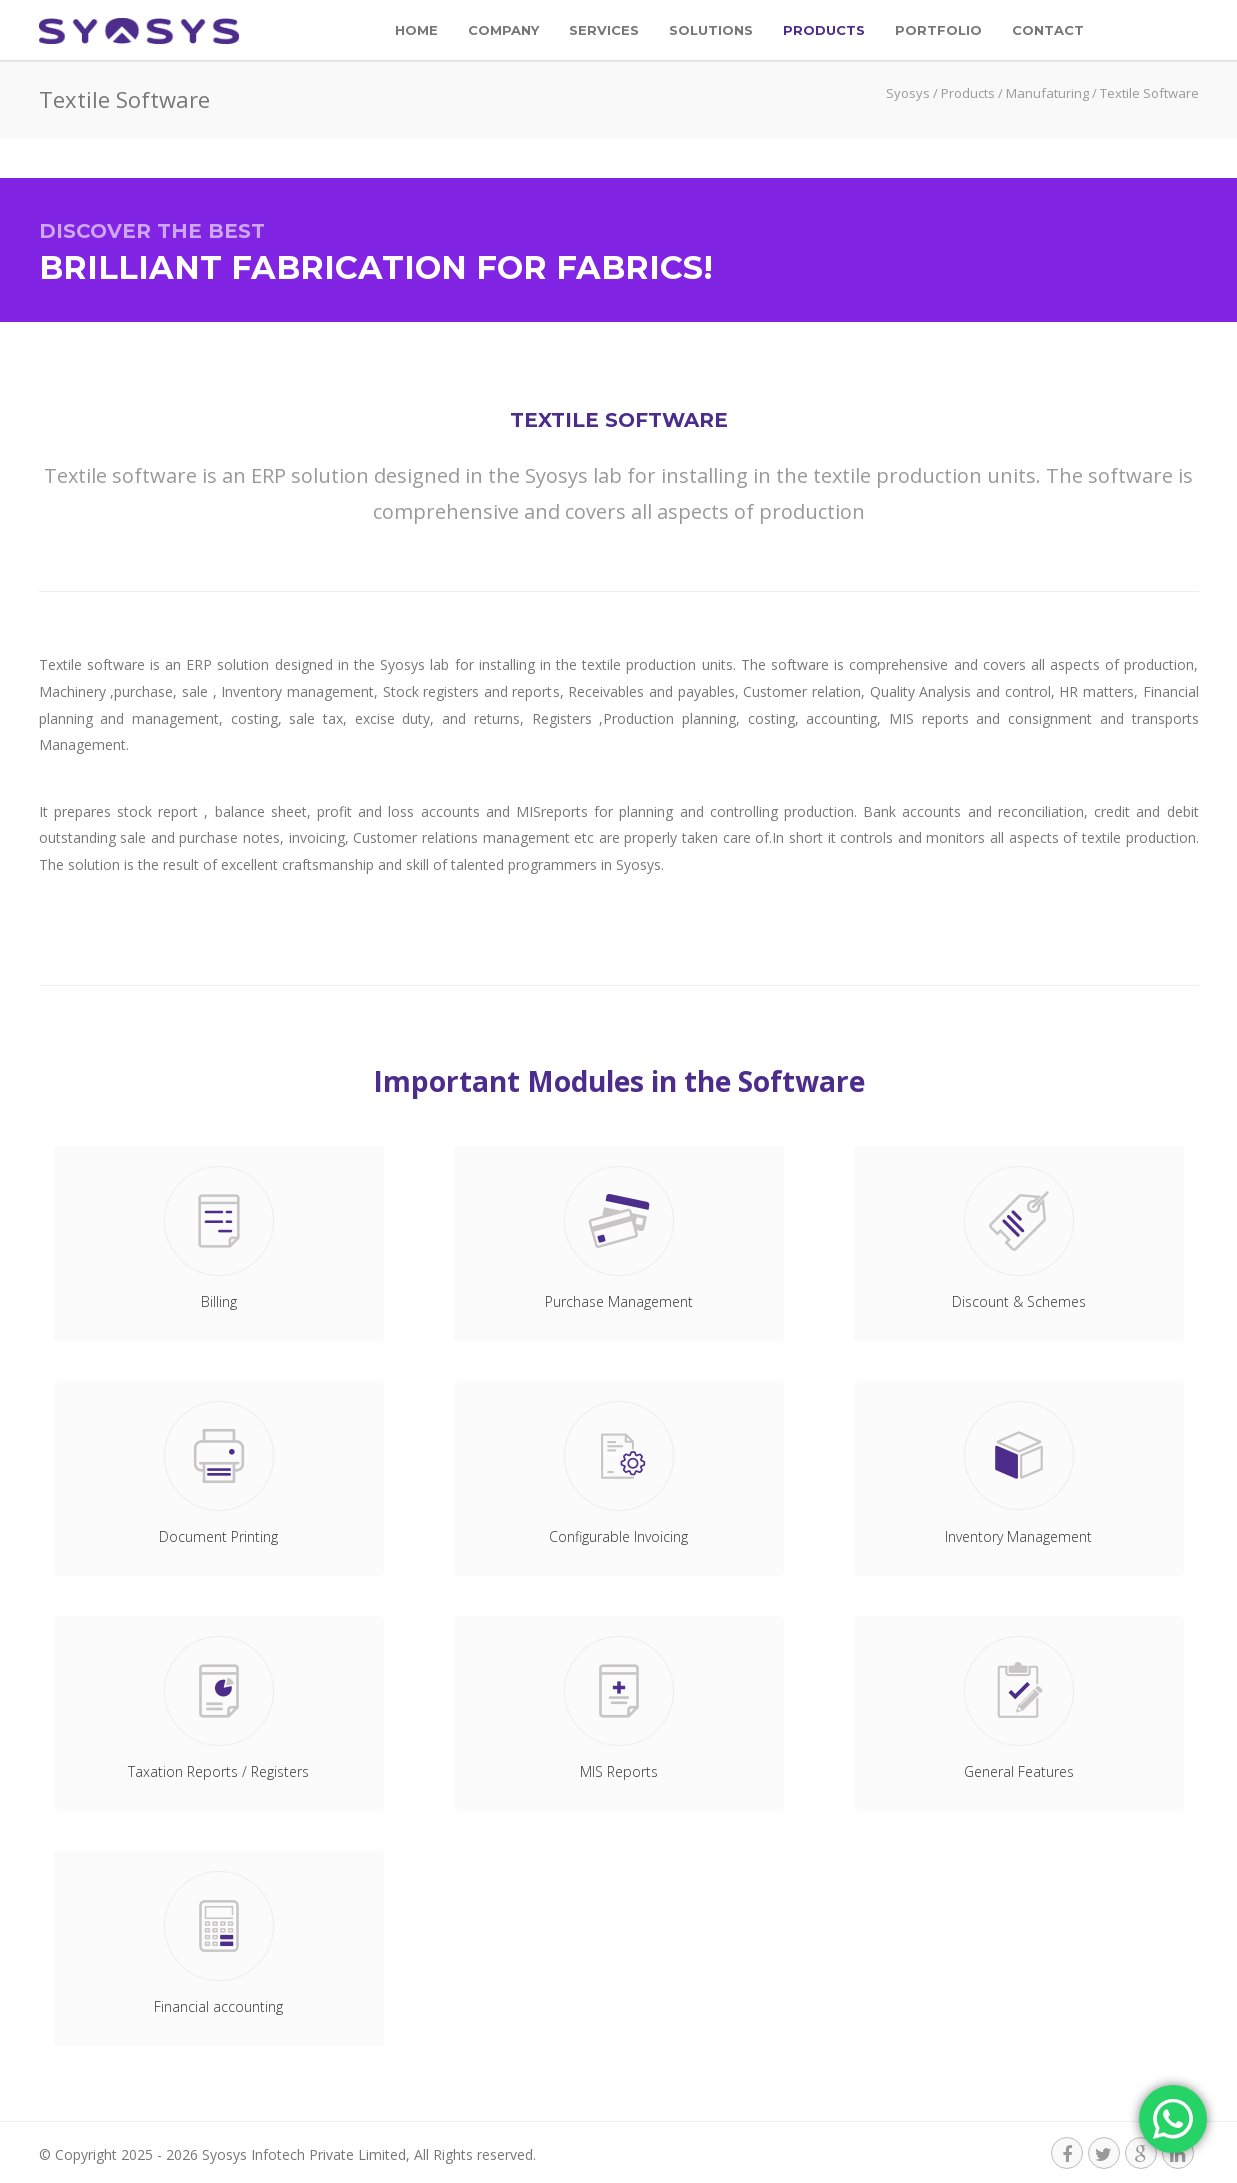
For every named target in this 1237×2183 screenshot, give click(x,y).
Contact (1048, 30)
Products (824, 30)
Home (416, 30)
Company (503, 30)
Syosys (908, 93)
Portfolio (938, 30)
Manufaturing (1047, 93)
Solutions (711, 30)
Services (604, 30)
